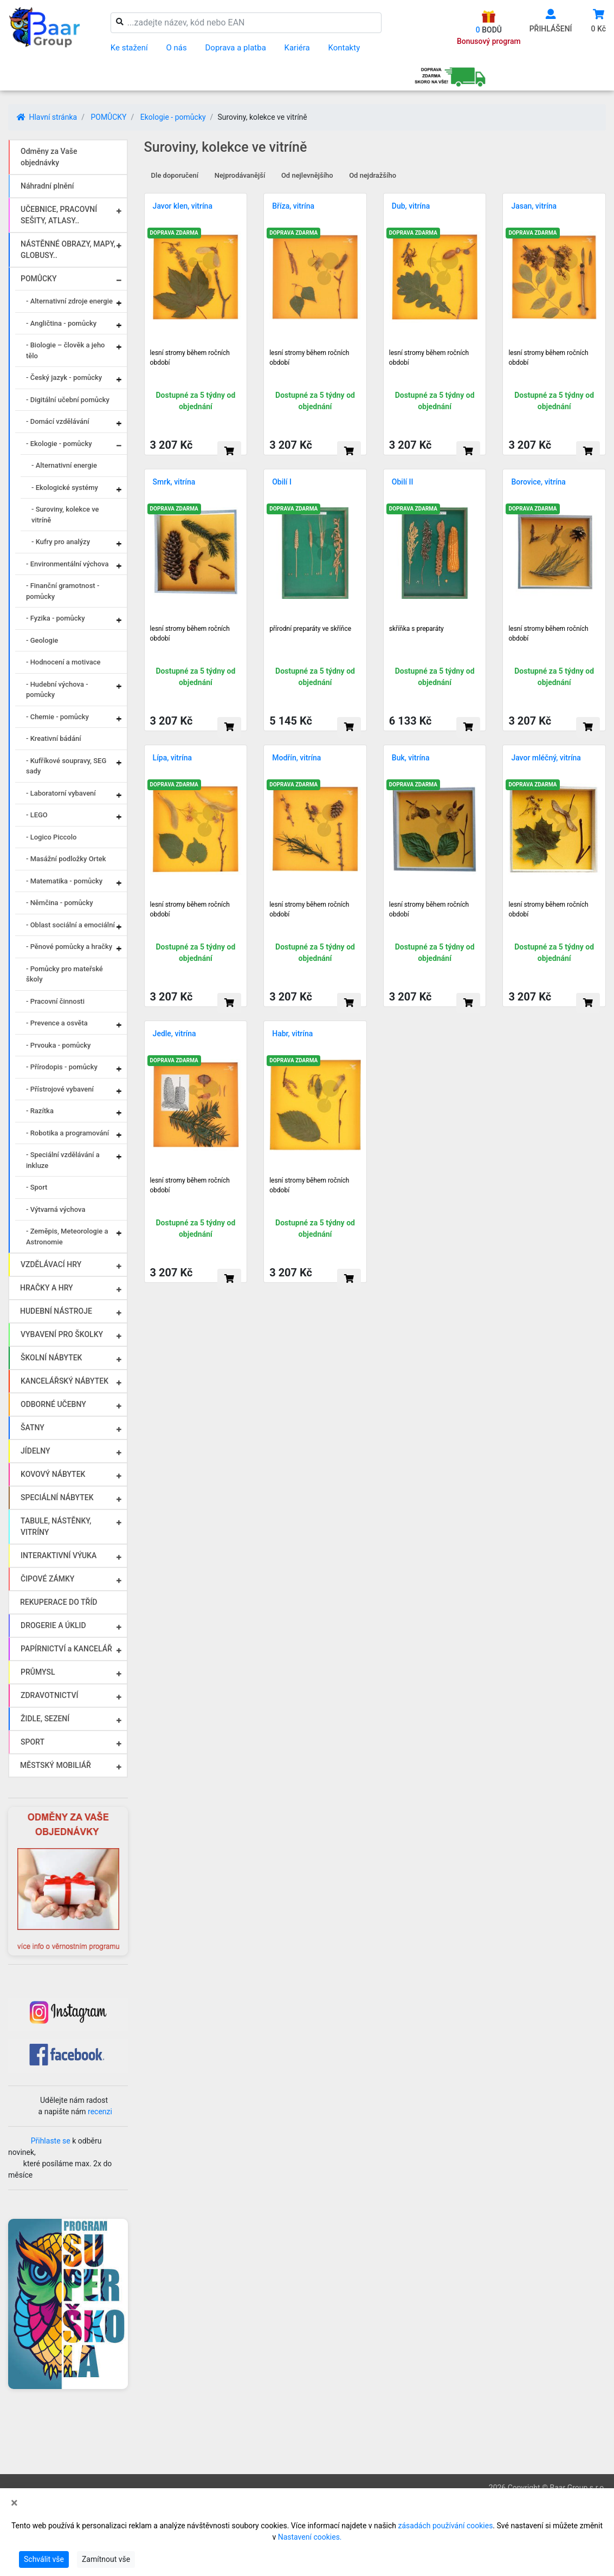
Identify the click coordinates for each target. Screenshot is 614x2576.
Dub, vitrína (411, 206)
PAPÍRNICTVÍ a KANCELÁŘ (66, 1648)
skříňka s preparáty (416, 628)
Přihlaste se (50, 2140)
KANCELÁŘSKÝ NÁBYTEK (64, 1381)
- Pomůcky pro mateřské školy (64, 974)
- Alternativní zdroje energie (69, 301)
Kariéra (297, 48)
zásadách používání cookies (445, 2525)
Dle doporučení (175, 175)
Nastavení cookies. (310, 2537)
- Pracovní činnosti (55, 1001)
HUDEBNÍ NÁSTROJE (56, 1311)
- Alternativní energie (64, 465)
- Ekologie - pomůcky (59, 444)
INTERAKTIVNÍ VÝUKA (58, 1555)
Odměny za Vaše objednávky (49, 157)
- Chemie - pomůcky (57, 717)
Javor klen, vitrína (182, 206)
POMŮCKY (108, 117)
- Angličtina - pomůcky (61, 323)
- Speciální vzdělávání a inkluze (63, 1160)
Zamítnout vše (106, 2559)
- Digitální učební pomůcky (67, 400)
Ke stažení (129, 48)
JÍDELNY (35, 1451)
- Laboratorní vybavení (61, 793)
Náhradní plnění (47, 186)
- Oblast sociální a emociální (70, 925)
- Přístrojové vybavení (60, 1089)
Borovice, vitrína (538, 481)
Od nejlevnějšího (307, 175)
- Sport (36, 1187)
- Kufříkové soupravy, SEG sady (66, 766)
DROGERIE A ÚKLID (53, 1625)
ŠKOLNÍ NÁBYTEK (51, 1357)
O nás (176, 48)
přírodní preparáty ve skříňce (310, 628)
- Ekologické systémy (64, 487)
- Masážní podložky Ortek (66, 859)
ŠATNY (32, 1427)
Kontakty (344, 48)
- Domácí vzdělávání (57, 421)
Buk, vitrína (411, 757)
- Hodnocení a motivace (63, 662)
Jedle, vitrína (174, 1033)
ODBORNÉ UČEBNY (53, 1404)
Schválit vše (44, 2559)
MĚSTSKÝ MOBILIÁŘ (55, 1765)
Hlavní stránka (47, 117)
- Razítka (40, 1111)
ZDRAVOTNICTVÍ (49, 1695)
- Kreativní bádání (53, 738)
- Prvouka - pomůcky (58, 1045)
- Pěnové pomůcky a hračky (69, 946)
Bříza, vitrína (293, 206)
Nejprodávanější (240, 175)
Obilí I (282, 481)
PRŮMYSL (38, 1672)
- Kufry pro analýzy (60, 542)
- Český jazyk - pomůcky (64, 377)
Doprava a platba (235, 48)
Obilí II (402, 481)
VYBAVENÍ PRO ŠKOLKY (62, 1334)
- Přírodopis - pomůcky (62, 1067)
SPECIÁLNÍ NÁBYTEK (57, 1497)
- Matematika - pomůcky (64, 881)
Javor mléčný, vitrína (546, 757)
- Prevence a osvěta (57, 1023)
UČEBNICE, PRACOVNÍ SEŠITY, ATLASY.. (59, 215)
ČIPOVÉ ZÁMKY (47, 1578)
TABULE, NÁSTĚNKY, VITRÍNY (56, 1526)
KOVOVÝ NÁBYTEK (53, 1474)
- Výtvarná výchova (55, 1209)
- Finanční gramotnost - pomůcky (62, 591)
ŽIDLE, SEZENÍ (45, 1718)
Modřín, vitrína (296, 757)
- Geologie (42, 640)
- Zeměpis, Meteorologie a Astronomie (67, 1236)
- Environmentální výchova (67, 564)
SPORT (32, 1742)
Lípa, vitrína (172, 757)
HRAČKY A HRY (46, 1287)
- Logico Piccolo (51, 837)
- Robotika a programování (67, 1133)
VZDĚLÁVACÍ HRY (51, 1264)
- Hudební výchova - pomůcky (57, 689)
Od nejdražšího (372, 175)
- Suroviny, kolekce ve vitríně (65, 514)
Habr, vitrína (292, 1033)
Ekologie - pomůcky (173, 117)
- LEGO (37, 815)
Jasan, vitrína (534, 206)
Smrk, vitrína (174, 481)
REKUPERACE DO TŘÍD (58, 1602)
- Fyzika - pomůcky (55, 618)
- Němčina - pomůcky (59, 903)
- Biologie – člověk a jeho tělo (65, 350)
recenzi (100, 2111)
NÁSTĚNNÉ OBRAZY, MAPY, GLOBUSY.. (68, 250)
